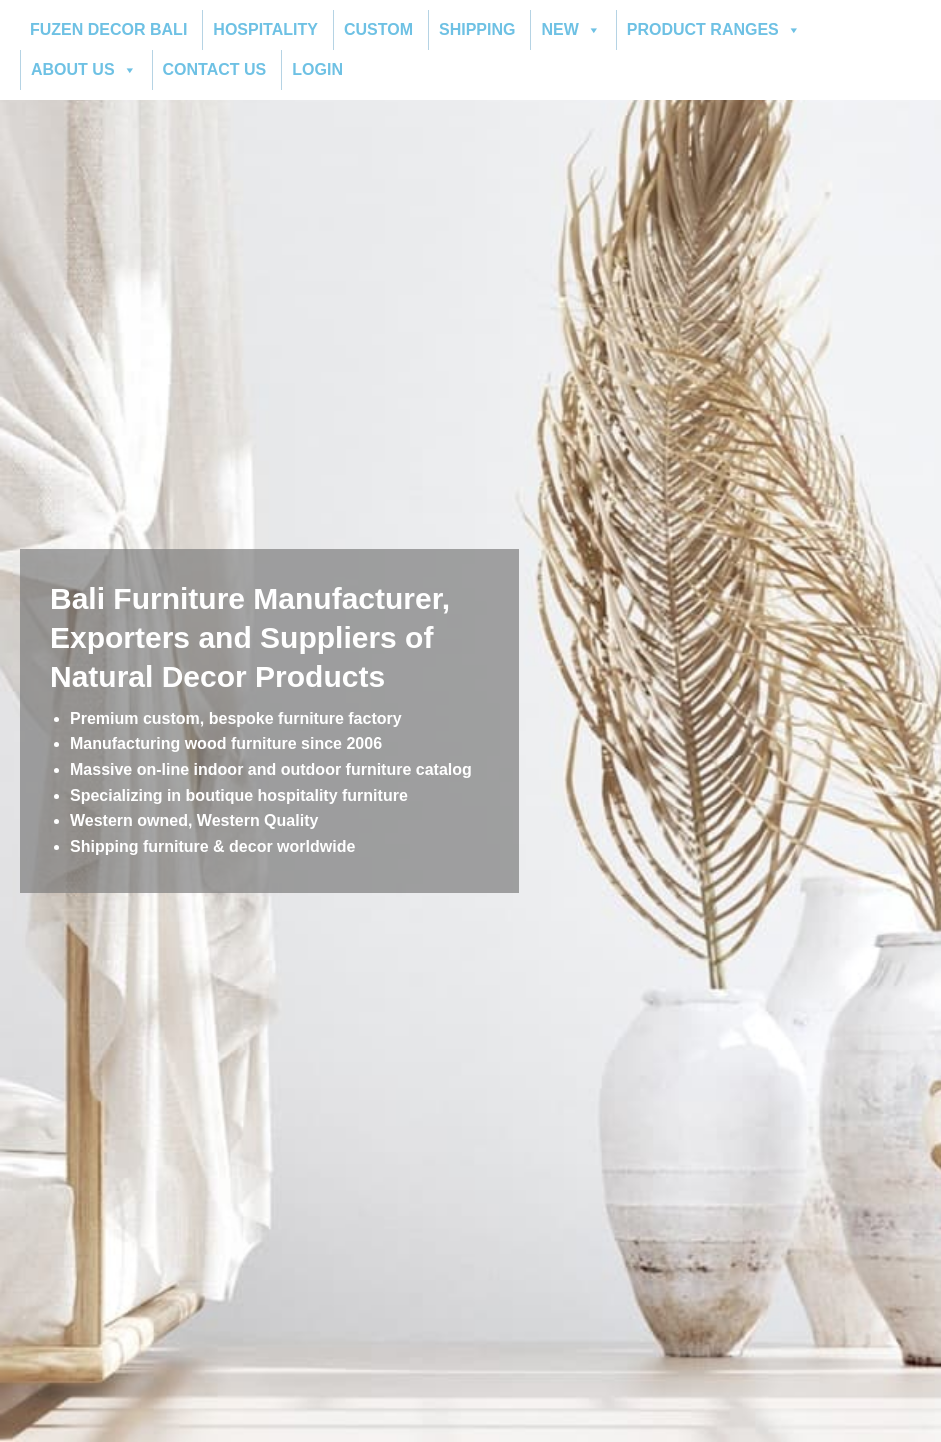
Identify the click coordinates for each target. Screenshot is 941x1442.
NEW (570, 30)
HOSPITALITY (265, 29)
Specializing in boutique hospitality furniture (239, 795)
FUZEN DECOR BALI (108, 29)
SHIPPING (477, 29)
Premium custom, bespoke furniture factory (236, 718)
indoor (219, 769)
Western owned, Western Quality (194, 820)
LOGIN (317, 69)
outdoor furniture (346, 769)
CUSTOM (378, 29)
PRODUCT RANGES (714, 30)
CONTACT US (215, 69)
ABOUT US (84, 70)
